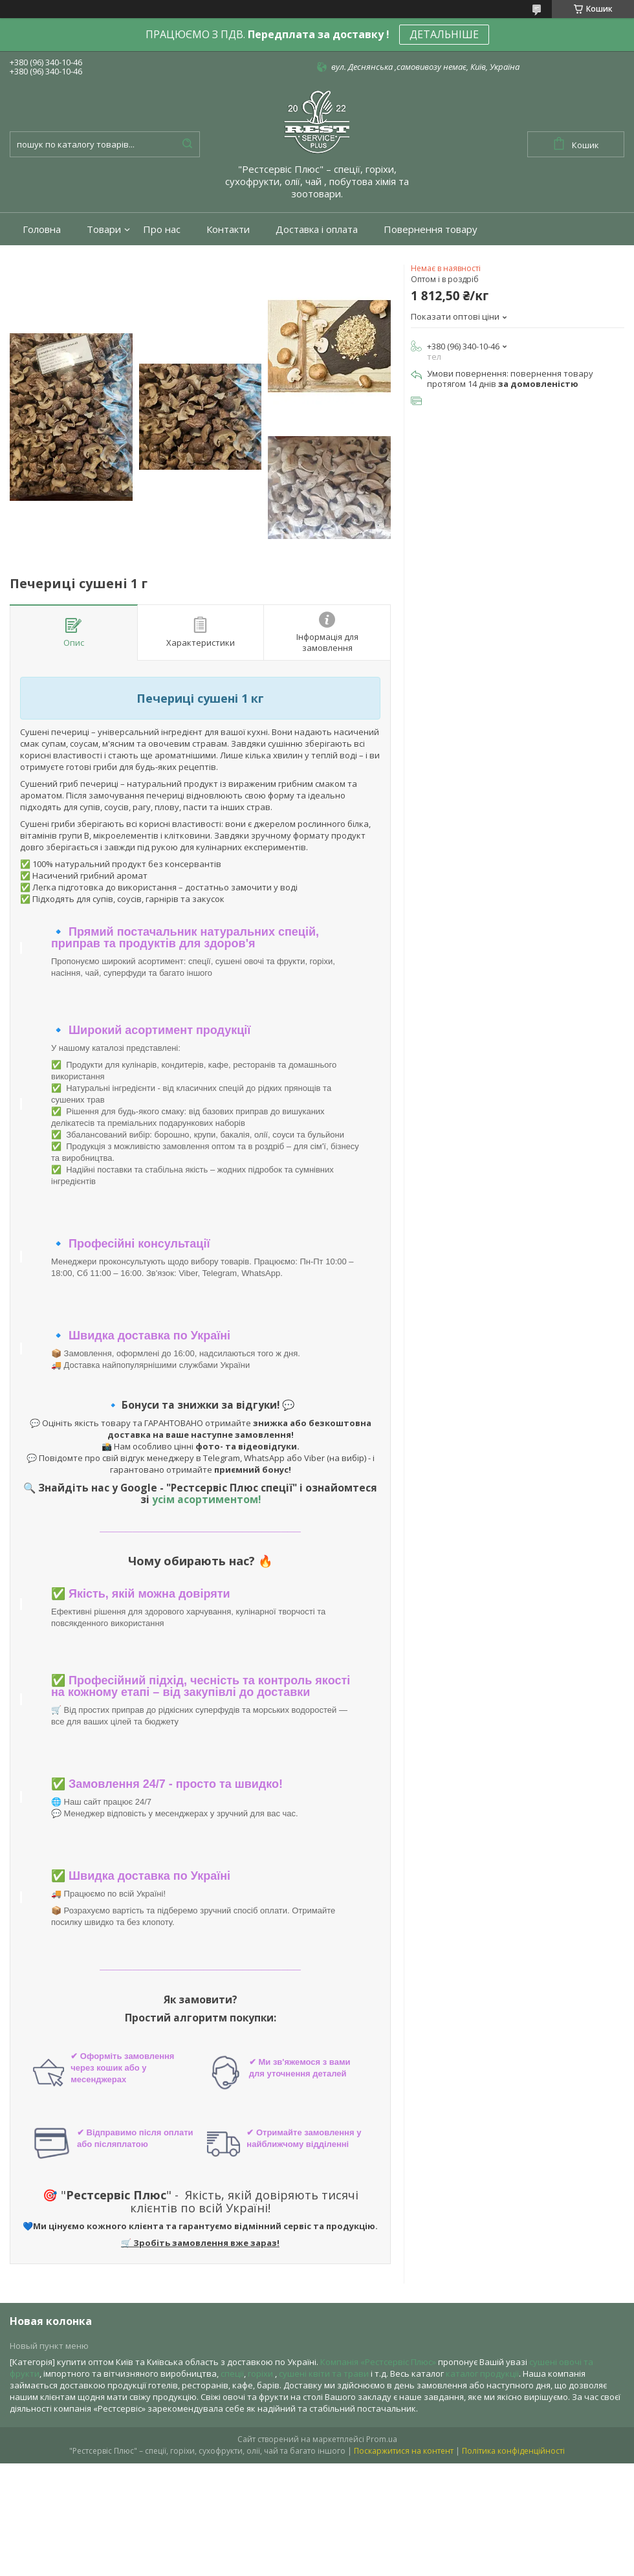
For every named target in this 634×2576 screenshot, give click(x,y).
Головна (42, 229)
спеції (232, 2373)
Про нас (161, 229)
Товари (104, 229)
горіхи (261, 2373)
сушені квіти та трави (324, 2373)
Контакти (228, 229)
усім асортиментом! (206, 1499)
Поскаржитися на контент (404, 2450)
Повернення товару (430, 229)
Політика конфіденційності (513, 2450)
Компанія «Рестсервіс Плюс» (378, 2362)
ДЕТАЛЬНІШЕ (444, 34)
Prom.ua (381, 2439)
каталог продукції (482, 2373)
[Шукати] (187, 144)
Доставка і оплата (317, 229)
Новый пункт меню (49, 2345)
